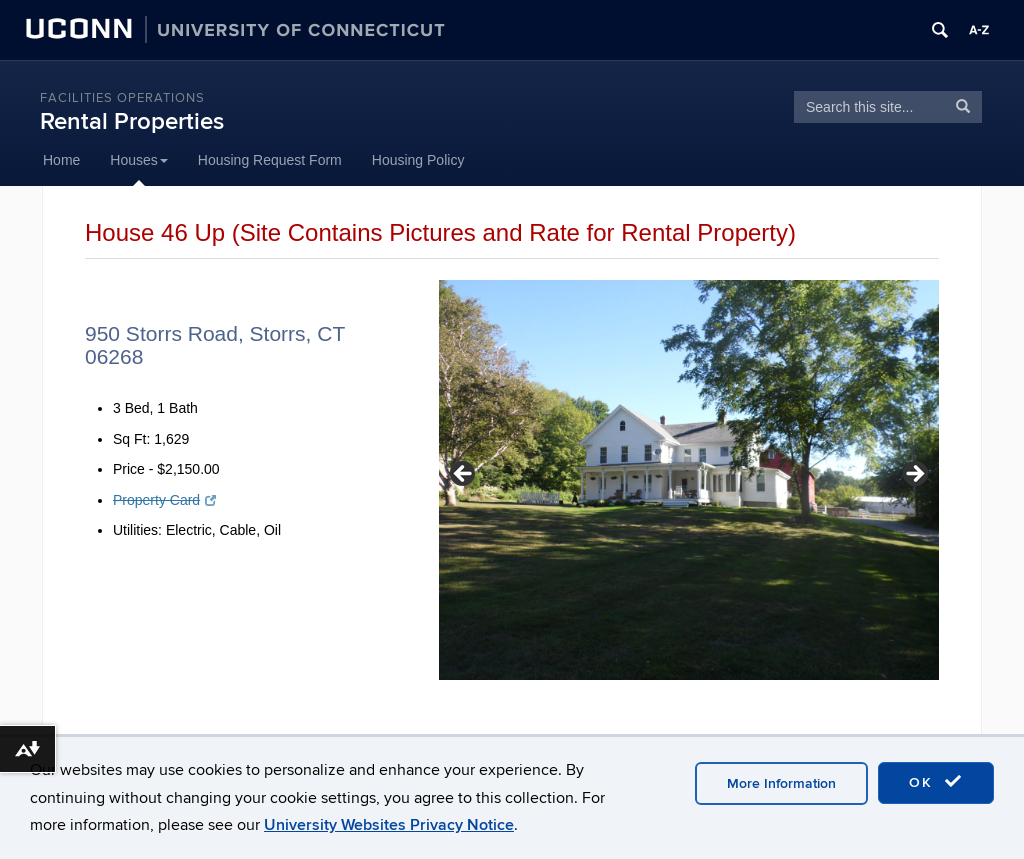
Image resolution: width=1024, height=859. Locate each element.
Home (61, 160)
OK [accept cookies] (936, 782)
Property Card (164, 500)
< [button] (464, 475)
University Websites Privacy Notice (389, 825)
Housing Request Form (270, 160)
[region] (689, 480)
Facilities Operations (122, 98)
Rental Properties (132, 121)
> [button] (914, 475)
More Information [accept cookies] (781, 783)
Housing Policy (418, 160)
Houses (138, 160)
